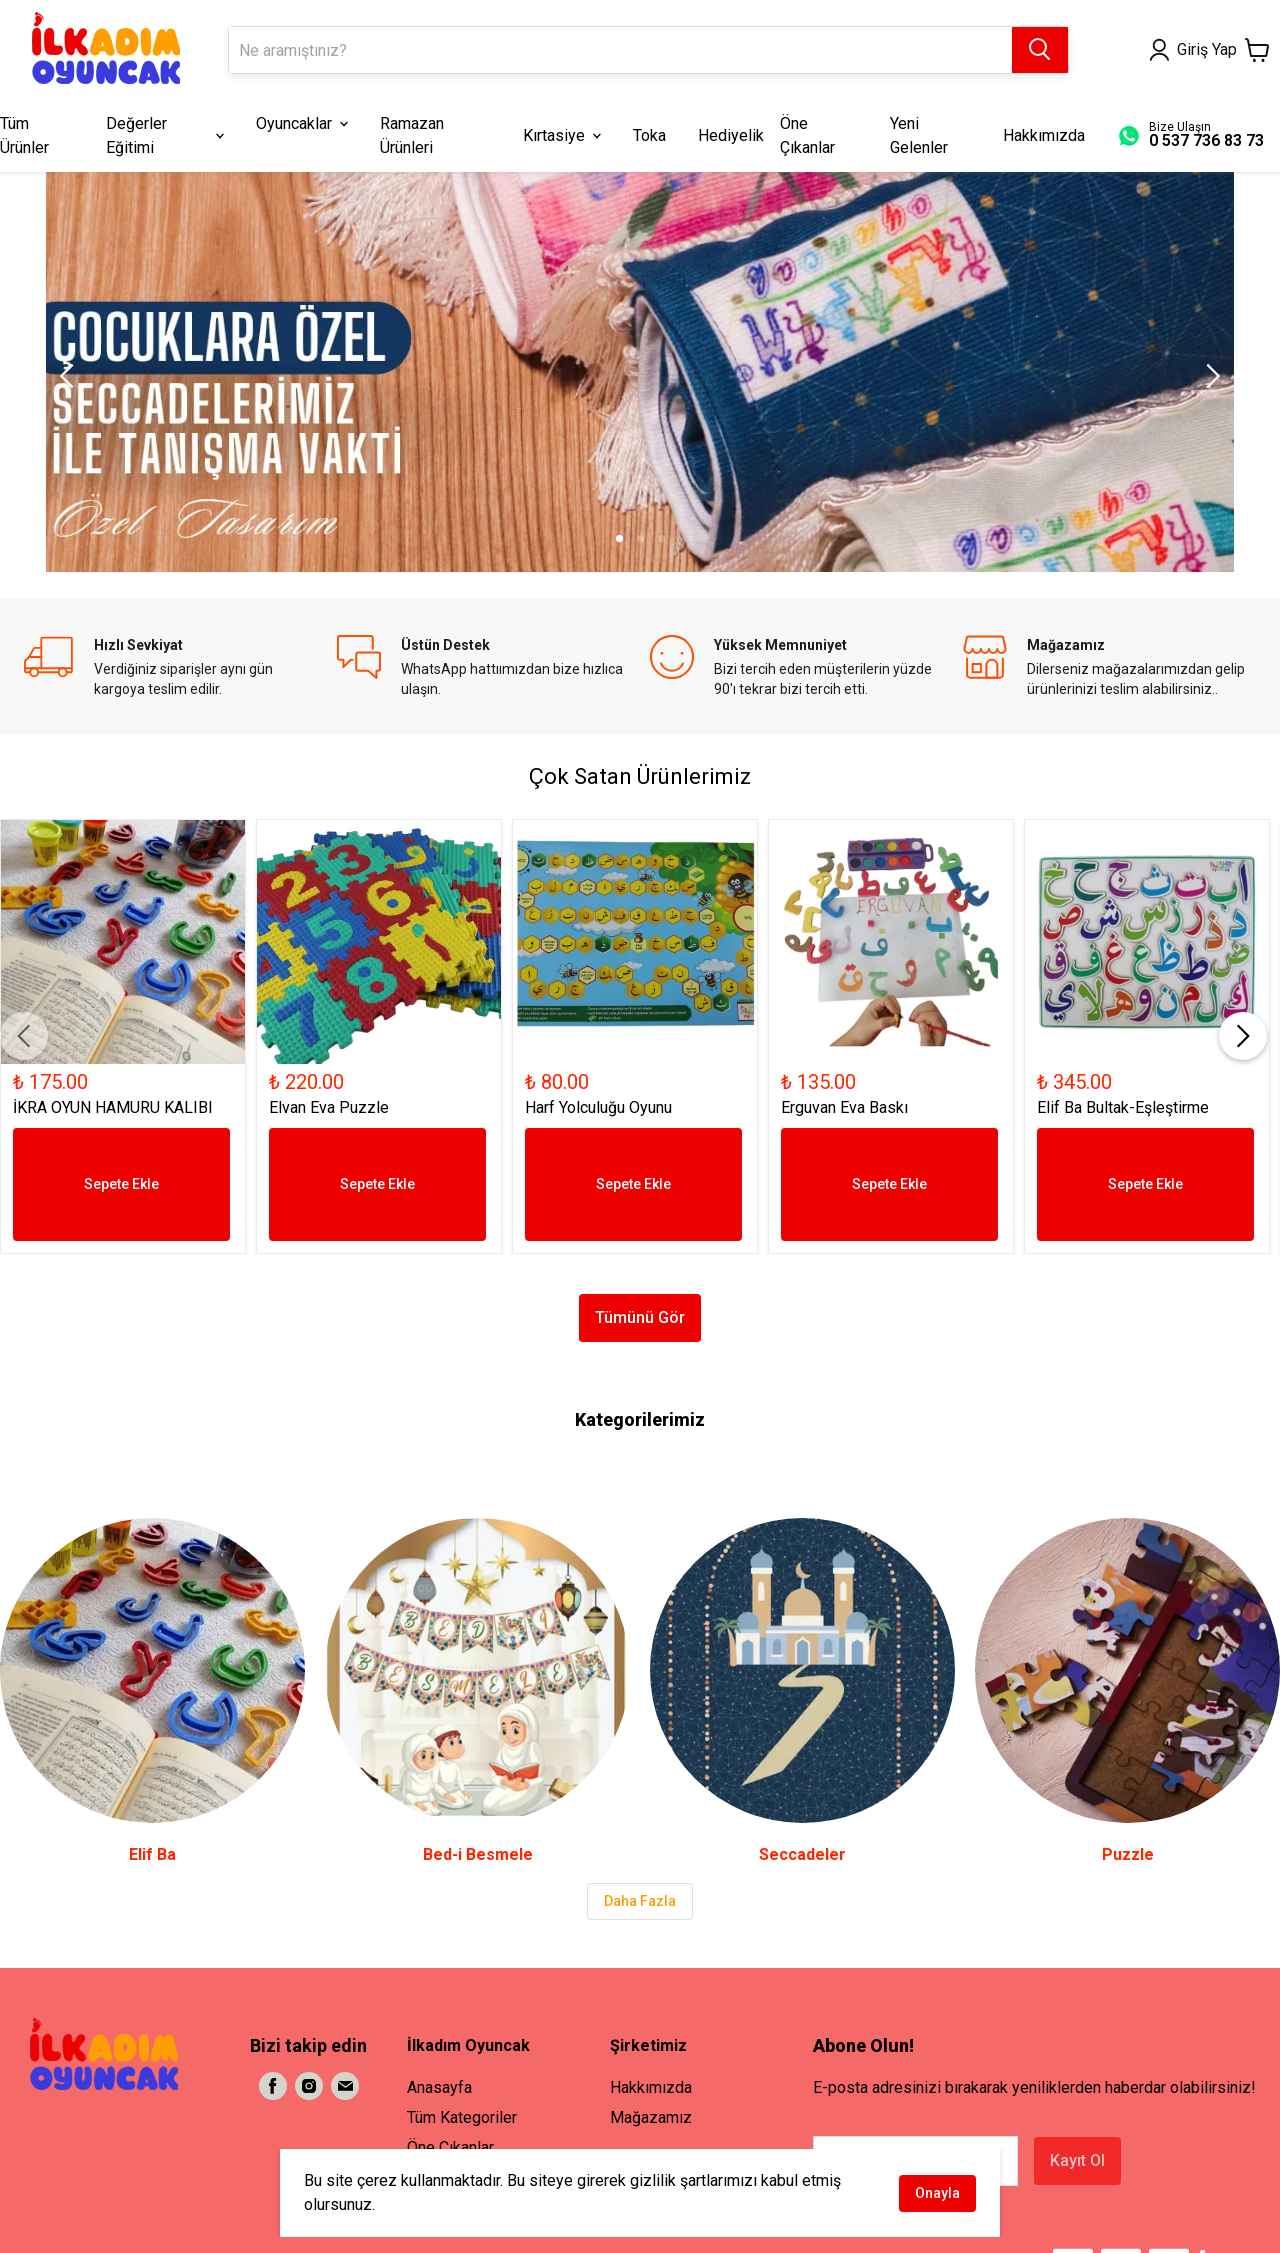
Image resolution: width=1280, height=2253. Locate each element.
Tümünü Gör (640, 1317)
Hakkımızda (651, 2087)
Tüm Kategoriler (462, 2117)
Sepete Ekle (121, 1184)
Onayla (937, 2193)
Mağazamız (651, 2117)
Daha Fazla (640, 1901)
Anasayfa (439, 2087)
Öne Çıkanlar (450, 2147)
